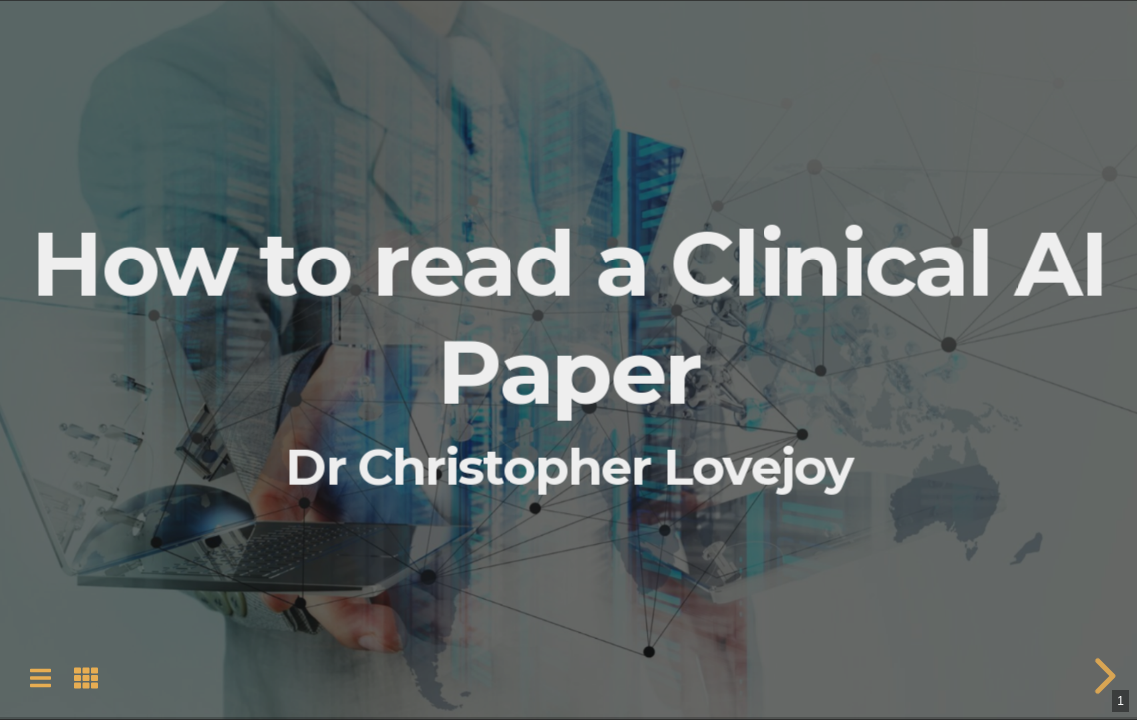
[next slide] (1102, 676)
